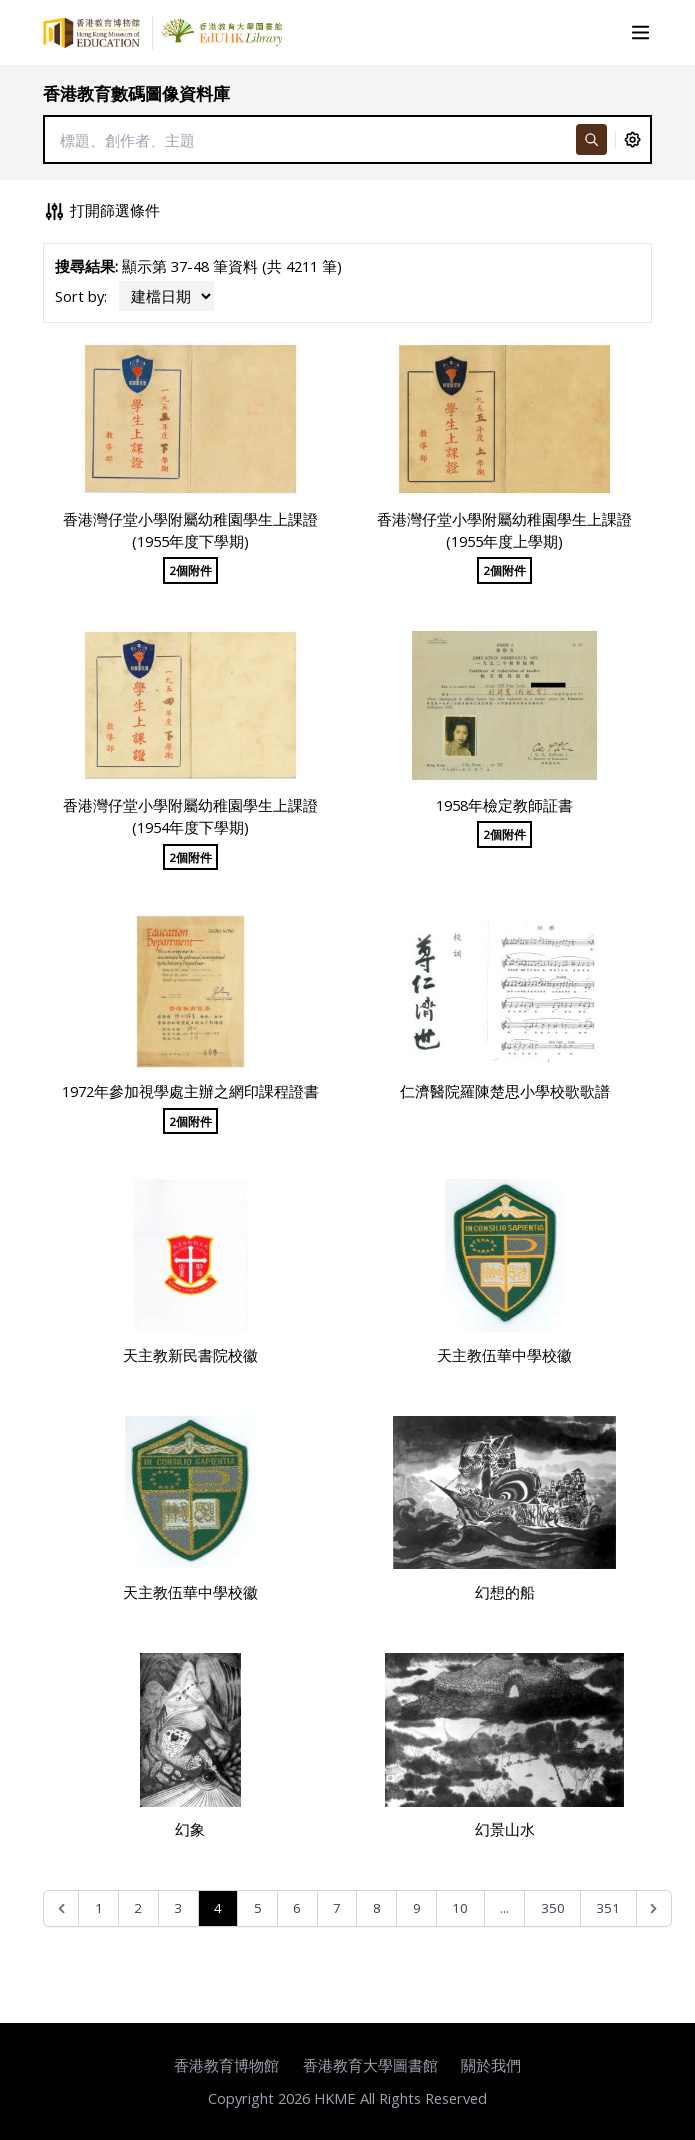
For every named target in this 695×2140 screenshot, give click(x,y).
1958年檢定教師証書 (504, 805)
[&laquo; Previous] (61, 1908)
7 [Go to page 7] (337, 1908)
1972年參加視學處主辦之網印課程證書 (190, 1091)
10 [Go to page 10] (460, 1908)
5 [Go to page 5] (258, 1908)
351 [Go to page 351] (608, 1908)
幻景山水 (505, 1829)
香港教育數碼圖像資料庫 (136, 93)
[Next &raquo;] (654, 1908)
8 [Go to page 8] (377, 1908)
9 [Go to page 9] (417, 1908)
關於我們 (491, 2065)
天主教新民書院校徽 (190, 1355)
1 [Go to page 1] (99, 1908)
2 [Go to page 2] (138, 1908)
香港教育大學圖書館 (370, 2065)
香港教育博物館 (226, 2065)
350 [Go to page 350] (553, 1908)
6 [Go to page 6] (297, 1908)
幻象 (190, 1829)
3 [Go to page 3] (178, 1908)
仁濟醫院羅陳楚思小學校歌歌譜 (505, 1091)
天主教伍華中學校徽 (504, 1355)
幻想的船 (505, 1592)
